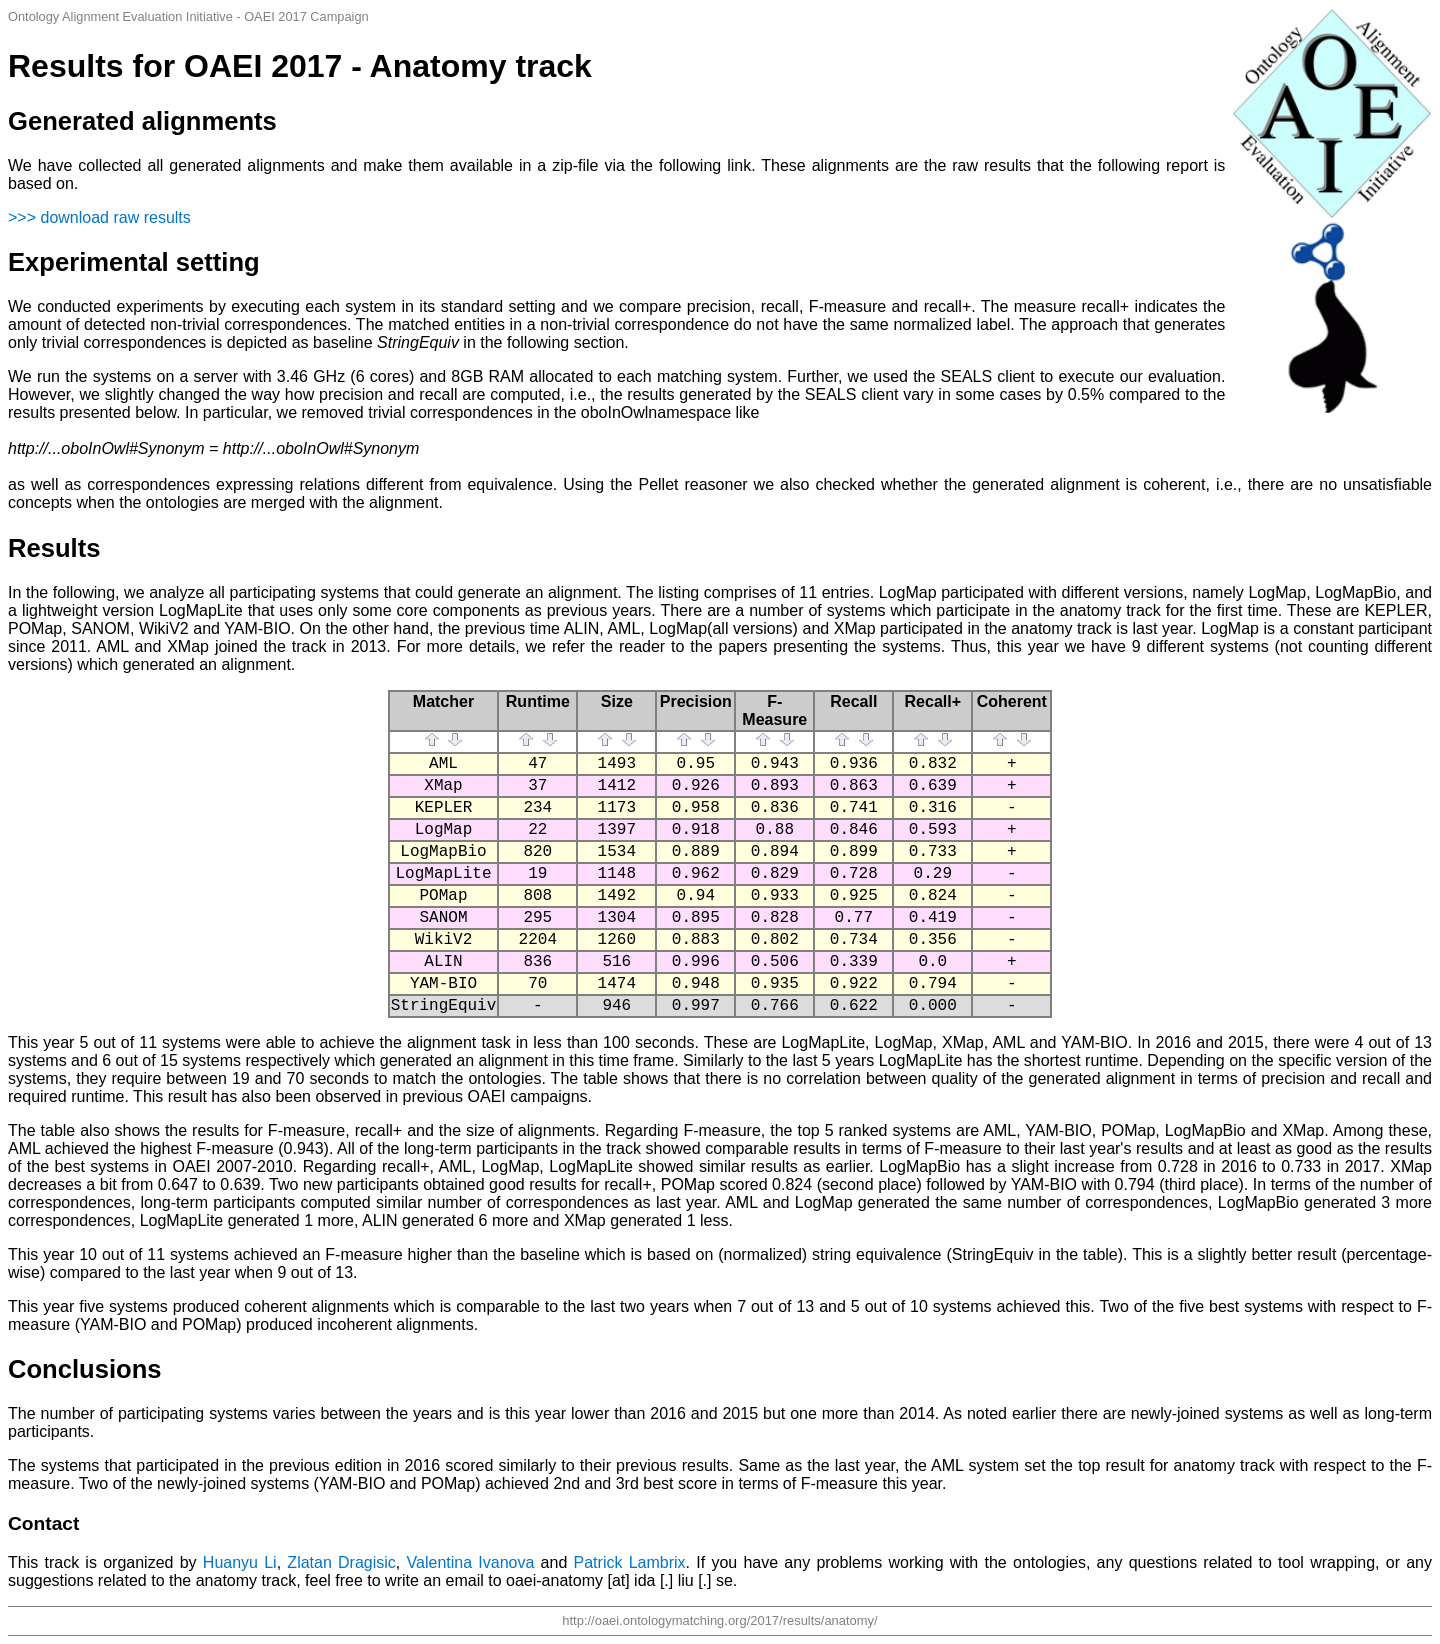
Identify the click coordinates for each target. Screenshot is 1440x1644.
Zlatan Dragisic (341, 1562)
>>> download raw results (99, 217)
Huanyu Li (240, 1562)
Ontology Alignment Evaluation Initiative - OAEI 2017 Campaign (188, 16)
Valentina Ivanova (471, 1562)
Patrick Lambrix (630, 1562)
